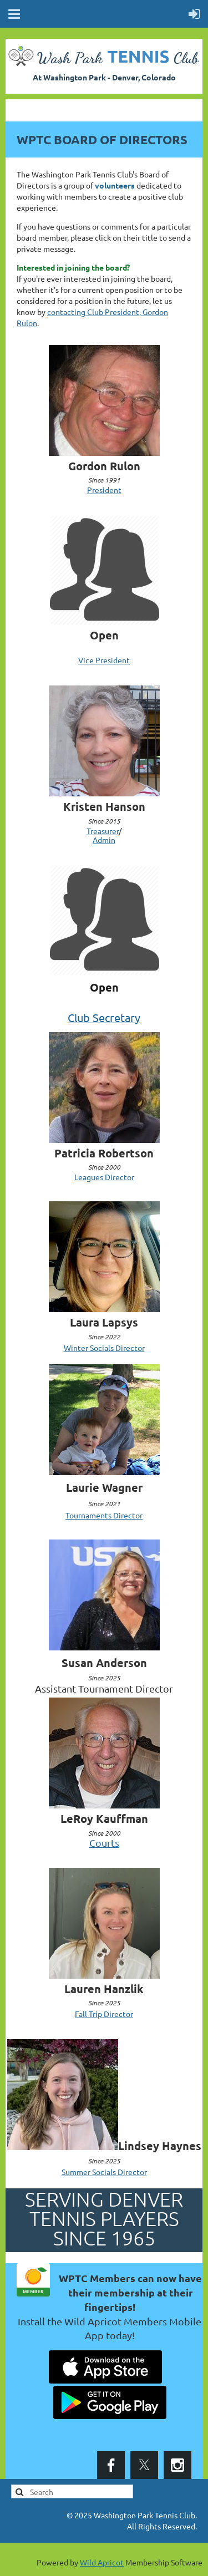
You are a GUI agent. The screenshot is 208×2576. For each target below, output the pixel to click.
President (104, 490)
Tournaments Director (104, 1515)
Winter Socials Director (104, 1348)
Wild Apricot (102, 2562)
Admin (104, 840)
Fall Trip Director (104, 2014)
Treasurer (103, 831)
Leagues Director (104, 1177)
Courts (104, 1842)
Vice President (104, 660)
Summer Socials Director (104, 2172)
